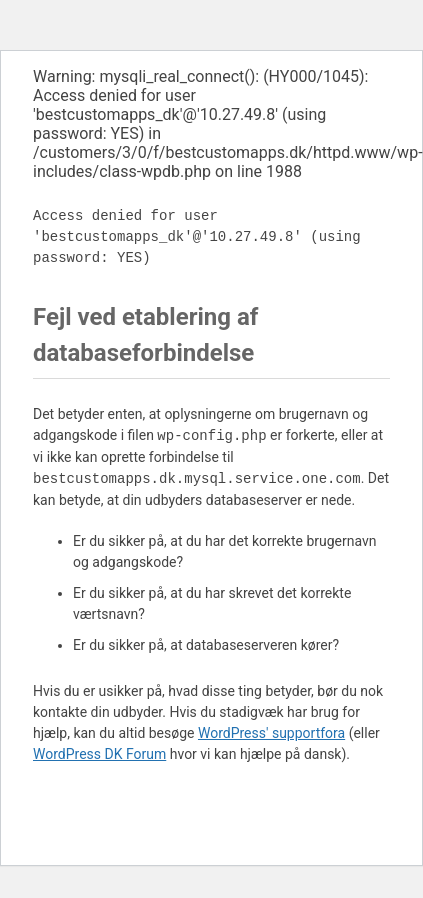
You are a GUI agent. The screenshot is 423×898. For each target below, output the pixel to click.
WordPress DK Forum (99, 754)
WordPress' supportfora (271, 733)
